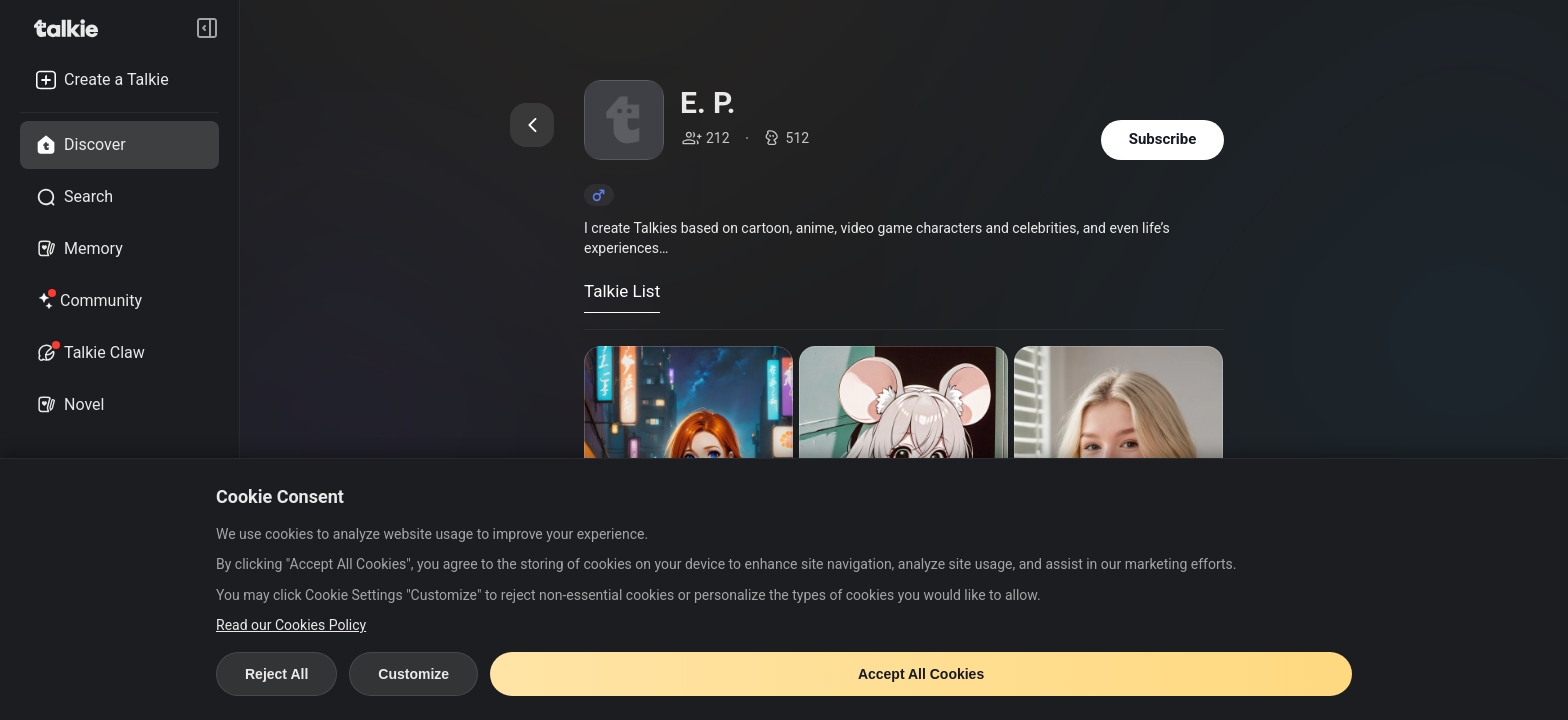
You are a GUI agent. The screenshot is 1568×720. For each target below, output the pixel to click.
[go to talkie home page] (72, 28)
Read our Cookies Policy (291, 625)
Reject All (276, 674)
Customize (413, 674)
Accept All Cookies (921, 674)
